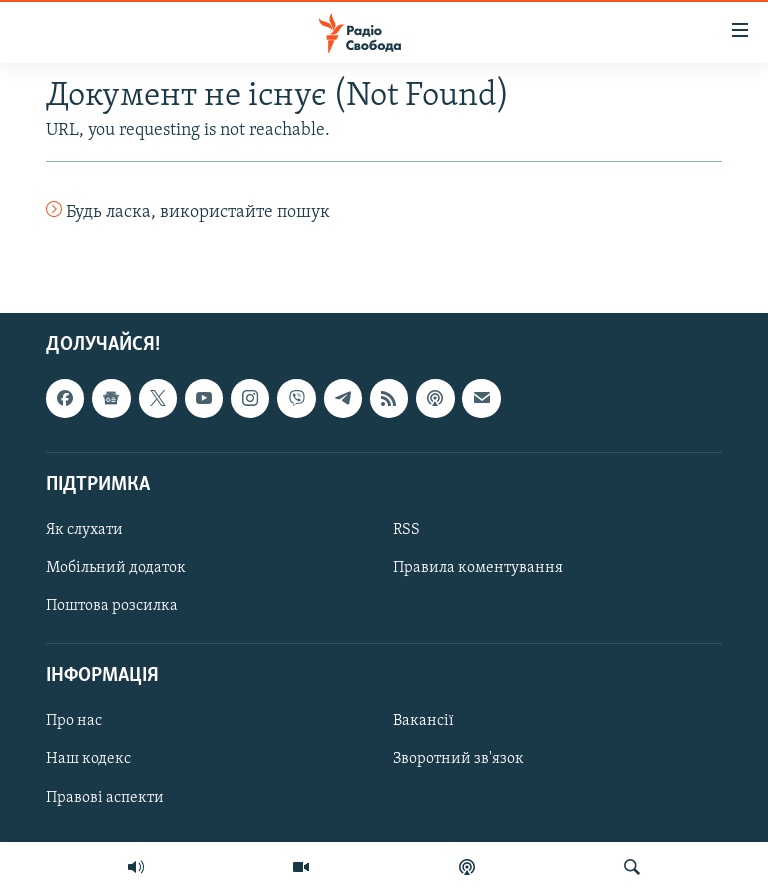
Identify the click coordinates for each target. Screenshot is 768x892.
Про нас (74, 722)
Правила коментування (478, 568)
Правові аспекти (105, 798)
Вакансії (423, 722)
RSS (406, 530)
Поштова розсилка (112, 607)
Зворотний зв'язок (458, 760)
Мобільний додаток (116, 568)
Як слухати (84, 530)
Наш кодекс (88, 760)
